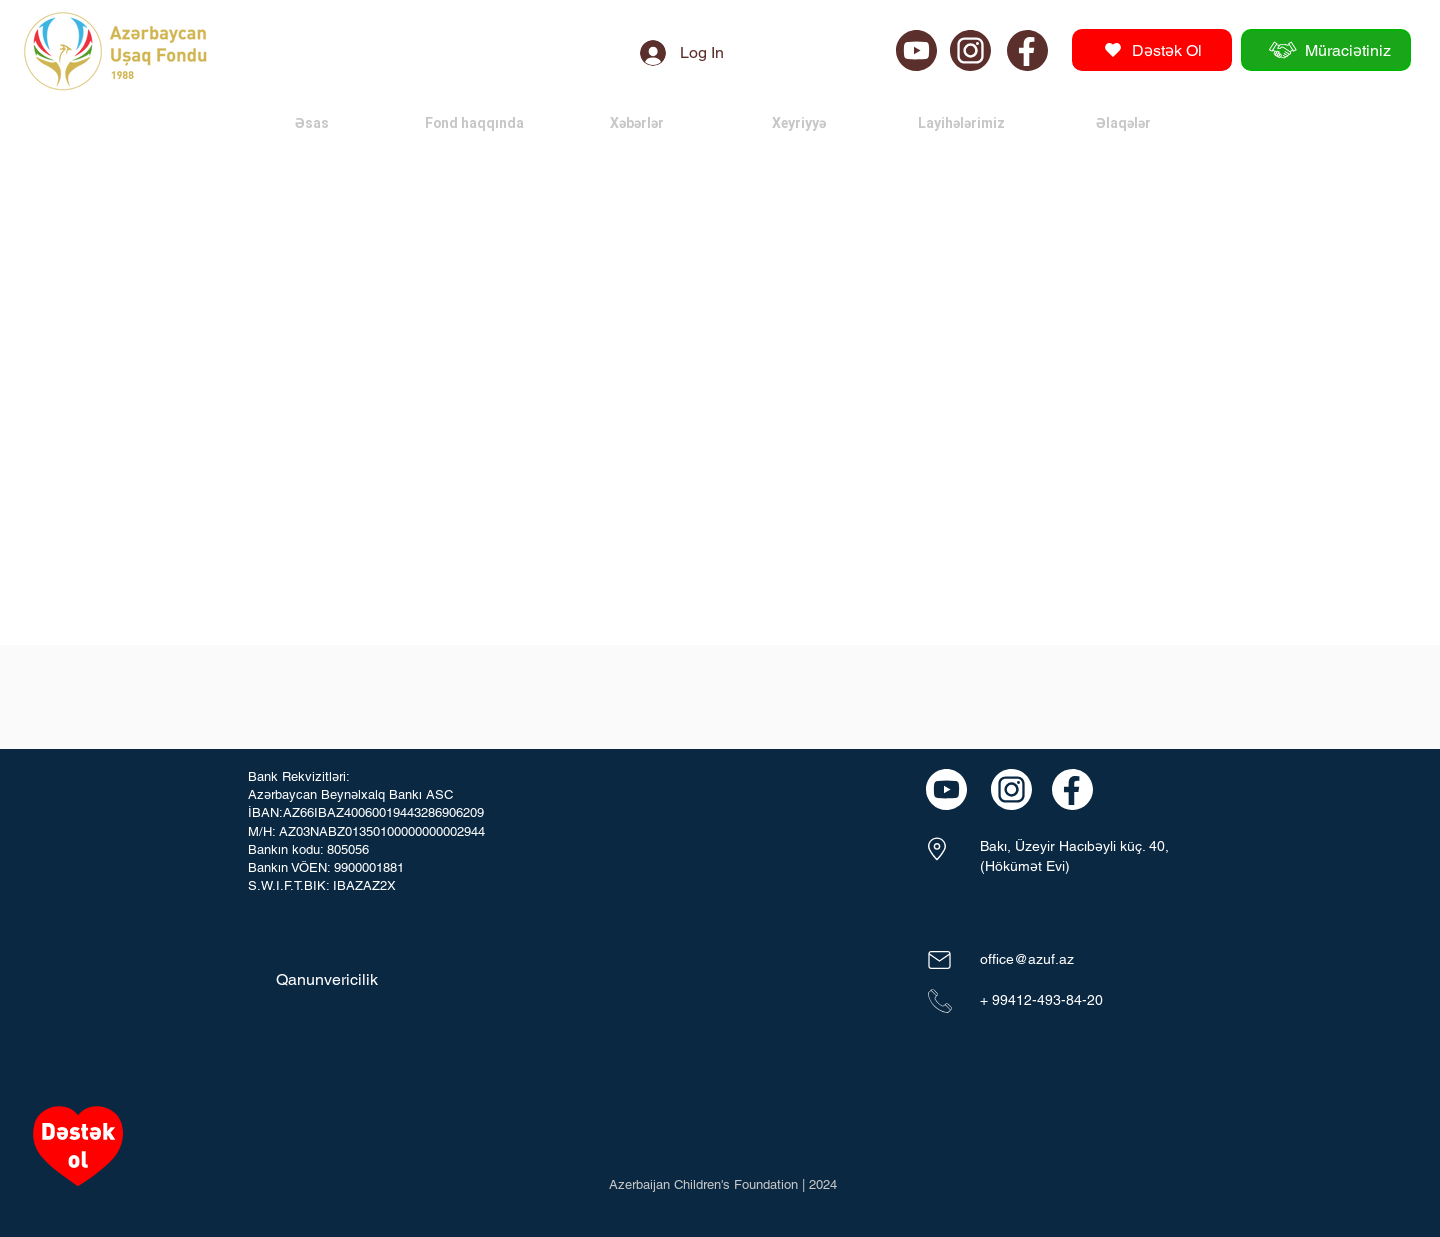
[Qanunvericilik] (325, 979)
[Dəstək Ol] (1152, 50)
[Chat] (916, 50)
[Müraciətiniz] (1326, 50)
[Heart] (77, 1145)
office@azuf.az (1027, 959)
